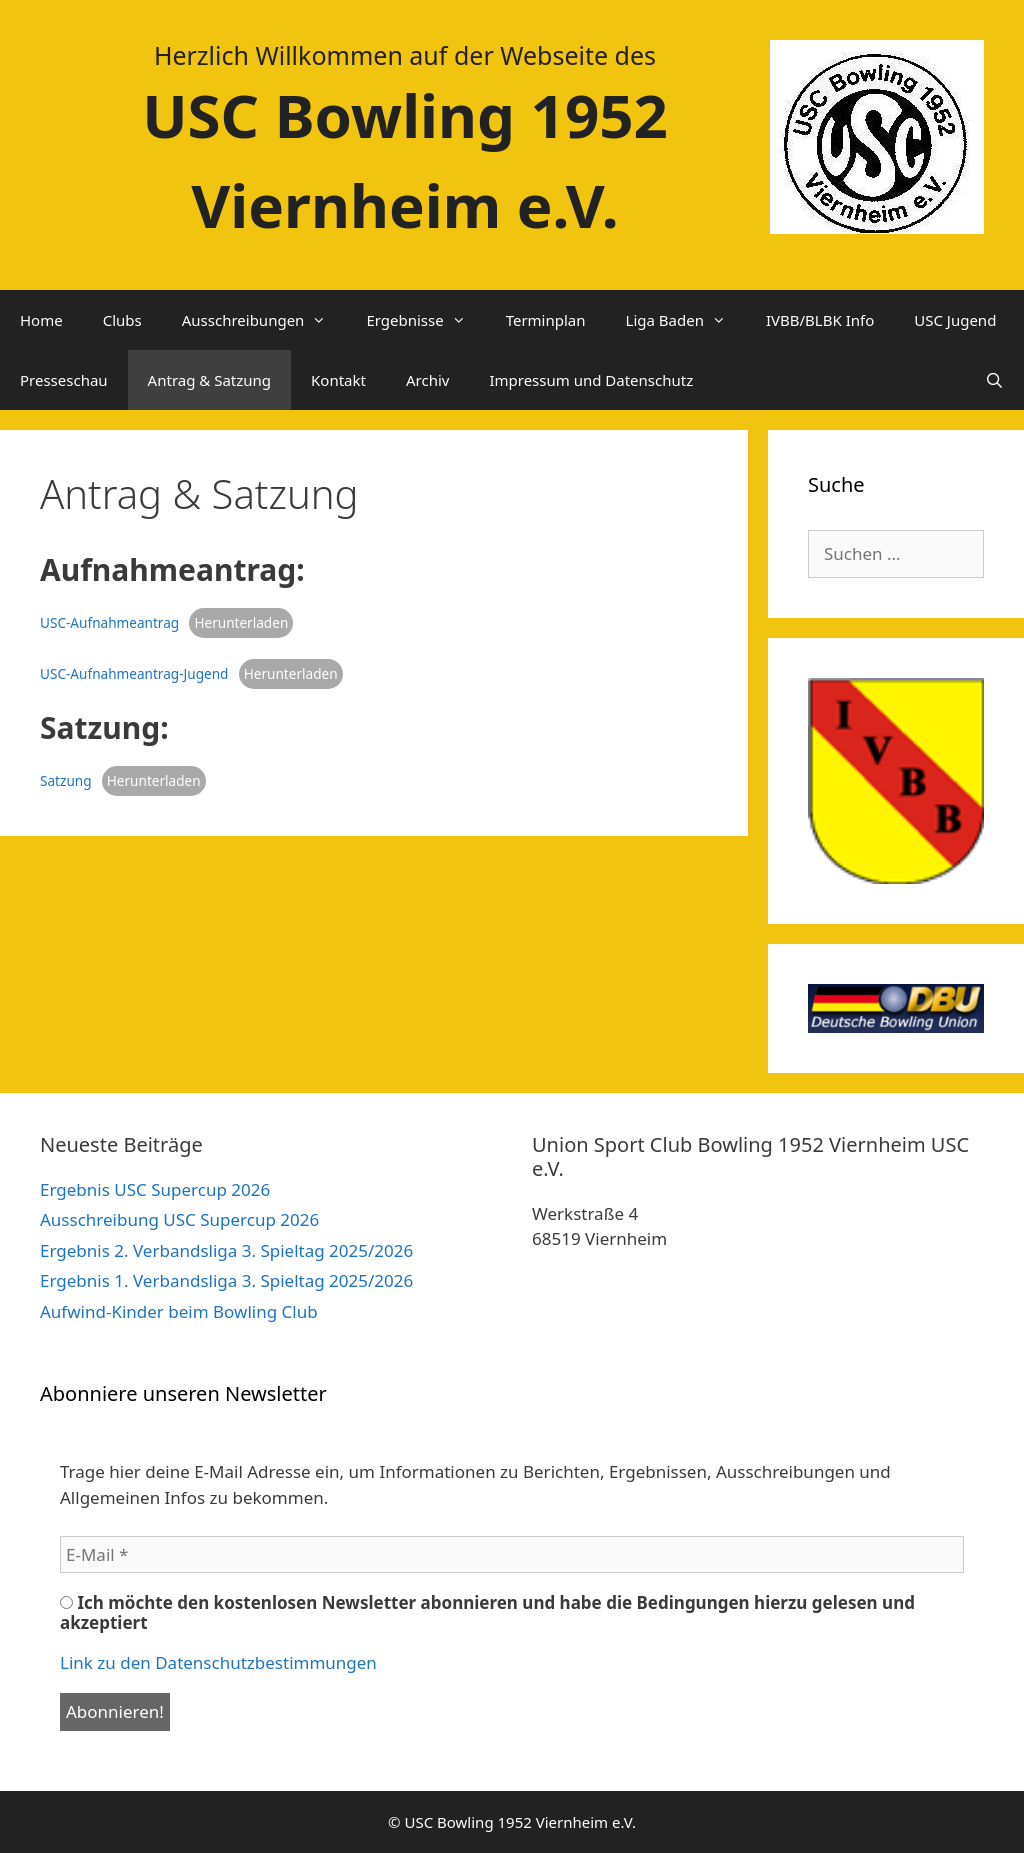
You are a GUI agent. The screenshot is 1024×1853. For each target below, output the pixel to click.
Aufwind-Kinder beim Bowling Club (179, 1311)
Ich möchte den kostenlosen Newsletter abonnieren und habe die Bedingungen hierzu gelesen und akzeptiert (487, 1613)
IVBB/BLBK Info (820, 320)
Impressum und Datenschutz (591, 380)
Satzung (66, 780)
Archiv (427, 380)
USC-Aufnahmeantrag (109, 622)
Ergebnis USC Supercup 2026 (155, 1189)
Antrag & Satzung (209, 380)
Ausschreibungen (264, 320)
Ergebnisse (425, 320)
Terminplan (546, 320)
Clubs (122, 320)
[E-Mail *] (512, 1555)
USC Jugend (955, 320)
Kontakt (338, 380)
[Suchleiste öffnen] (994, 380)
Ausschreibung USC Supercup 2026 (179, 1219)
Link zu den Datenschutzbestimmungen (218, 1662)
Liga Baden (686, 320)
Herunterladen (241, 622)
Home (41, 320)
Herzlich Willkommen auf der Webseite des (405, 55)
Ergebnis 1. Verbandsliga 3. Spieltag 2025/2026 (226, 1280)
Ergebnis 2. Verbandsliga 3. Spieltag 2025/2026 (226, 1250)
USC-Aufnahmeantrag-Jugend (134, 673)
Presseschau (64, 380)
